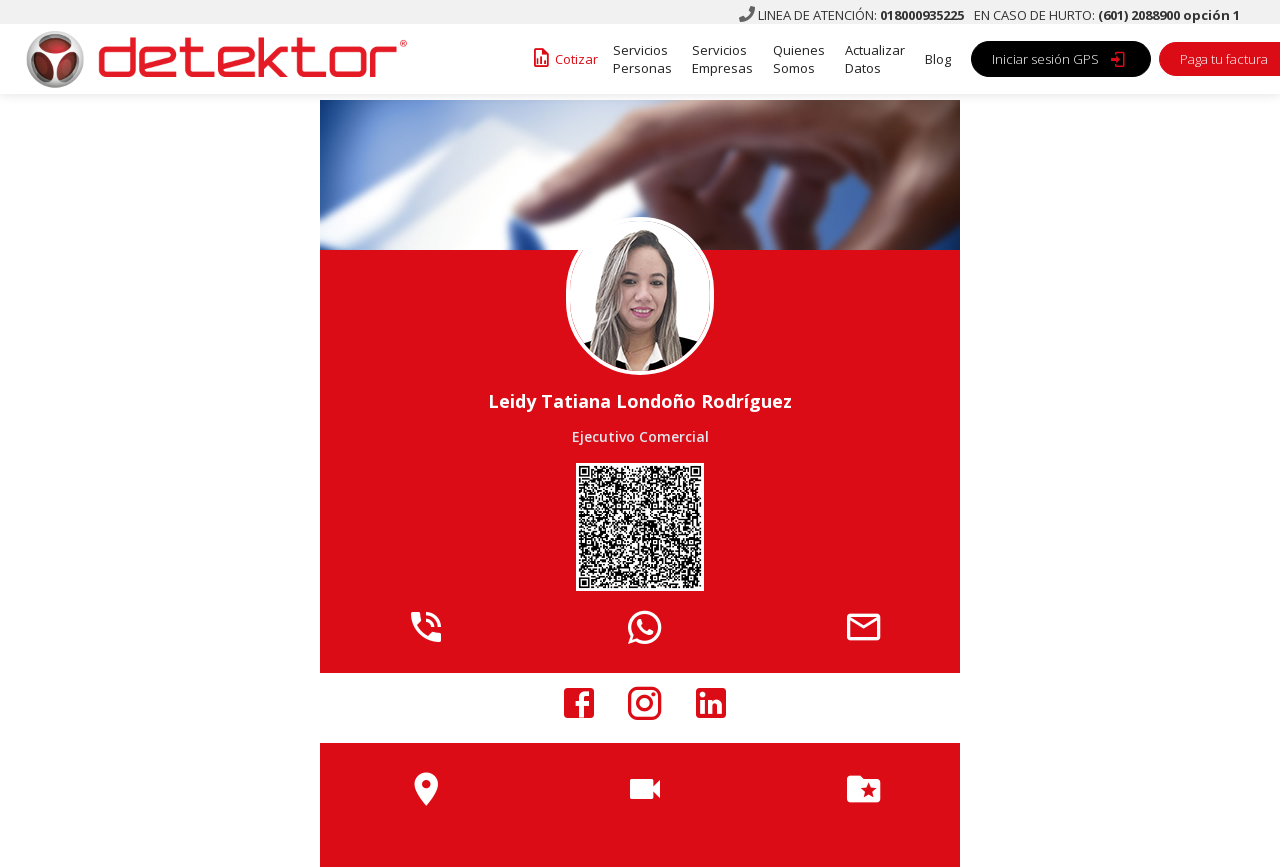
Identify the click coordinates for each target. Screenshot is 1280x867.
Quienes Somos (799, 59)
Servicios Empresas (722, 59)
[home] (210, 59)
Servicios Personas (642, 59)
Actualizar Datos (875, 59)
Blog (938, 59)
